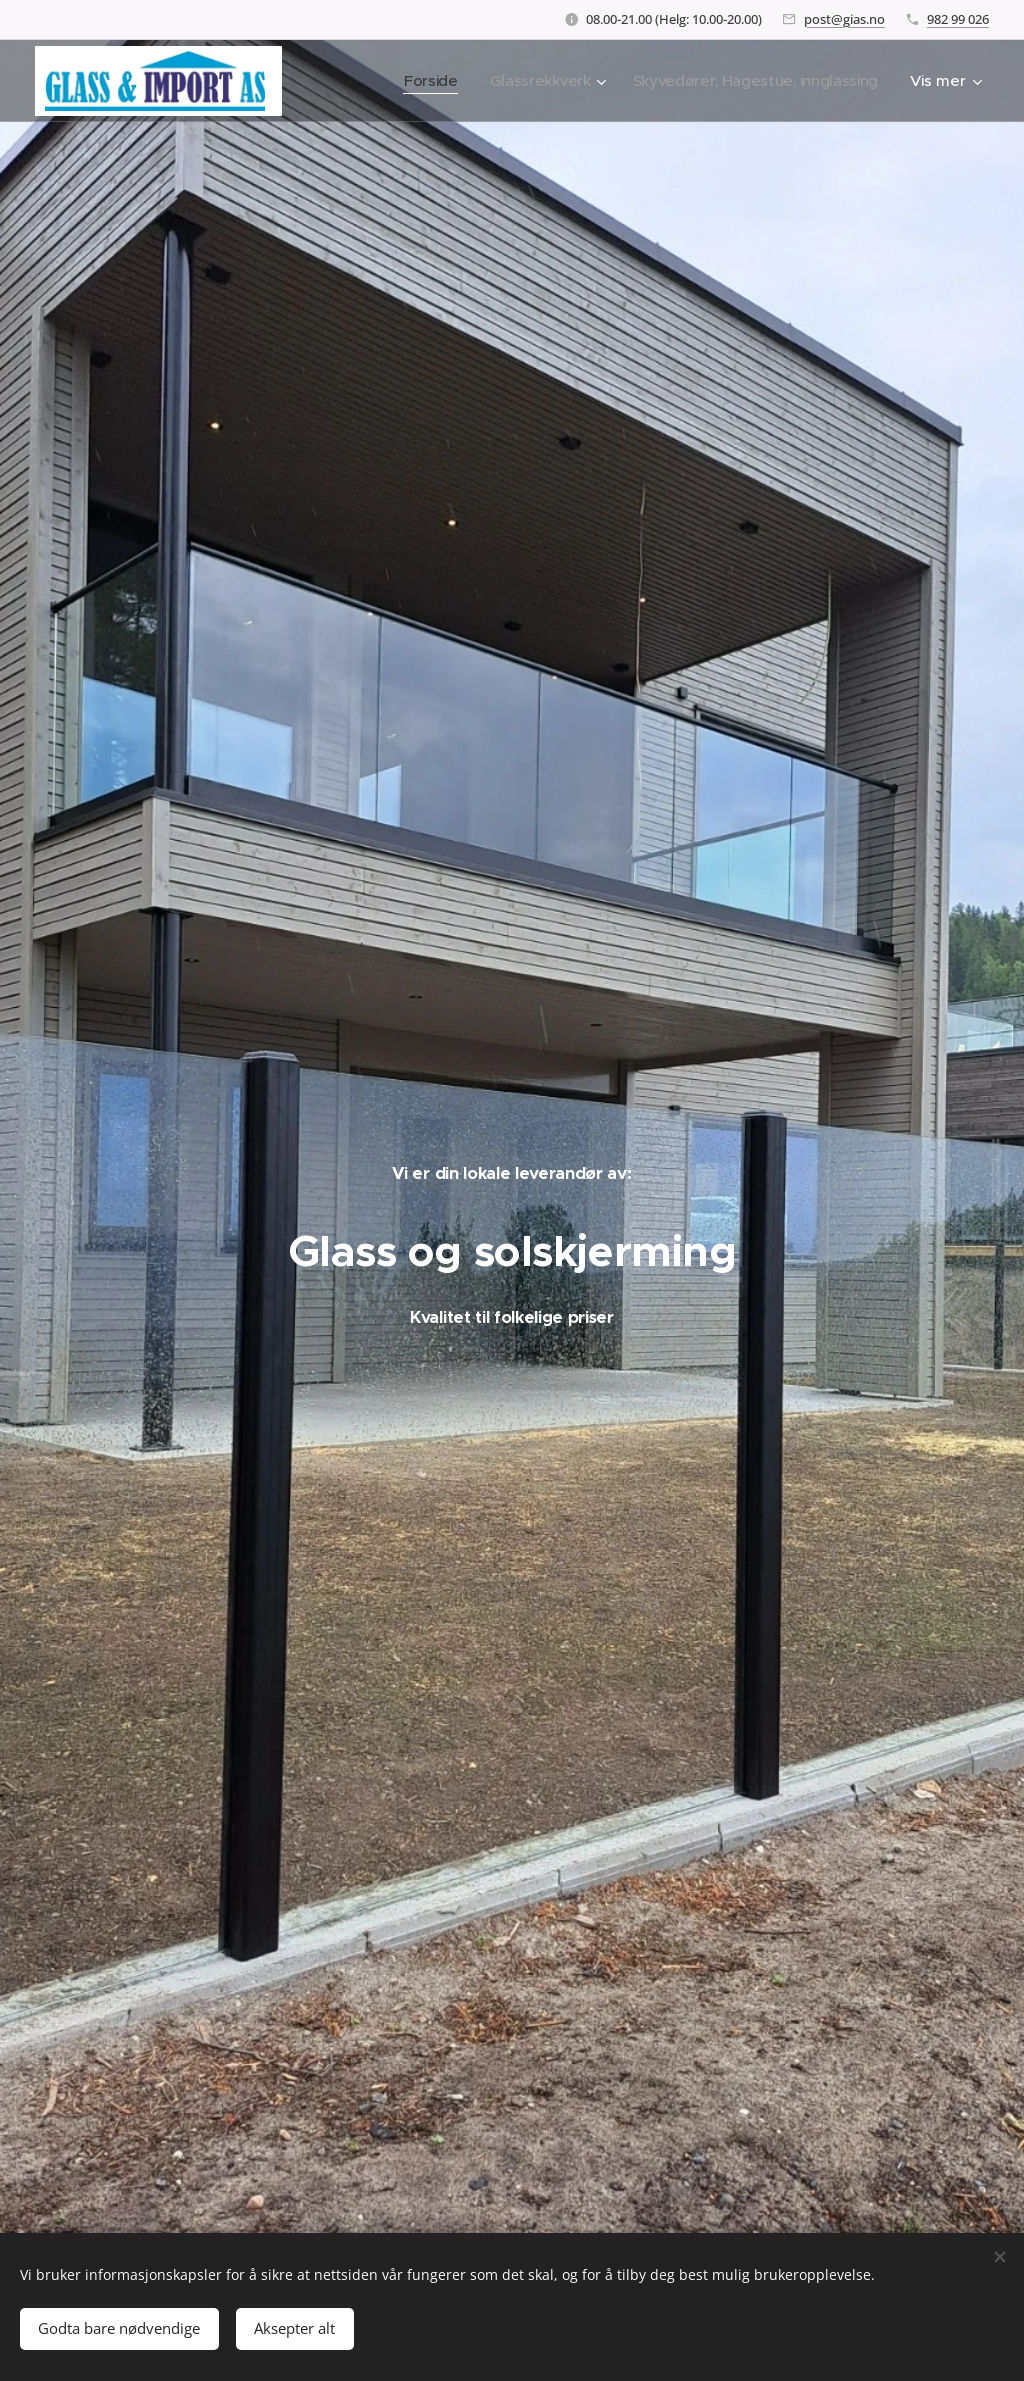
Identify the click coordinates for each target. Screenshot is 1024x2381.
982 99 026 (958, 19)
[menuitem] (420, 81)
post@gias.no (844, 19)
